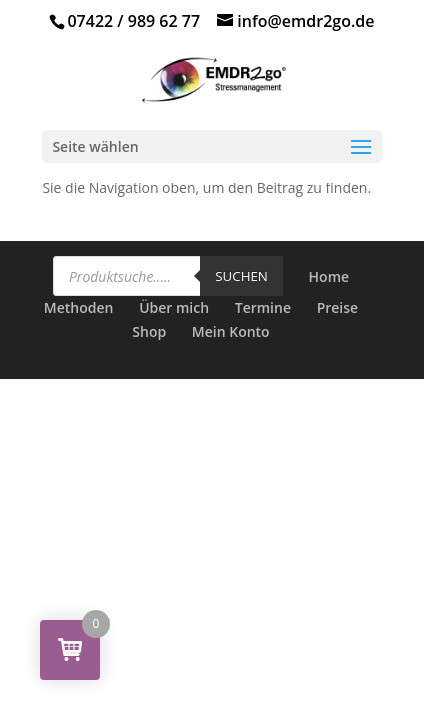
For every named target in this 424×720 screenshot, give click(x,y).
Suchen (241, 276)
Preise (338, 307)
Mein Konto (231, 331)
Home (329, 276)
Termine (263, 307)
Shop (149, 331)
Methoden (79, 307)
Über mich (174, 307)
